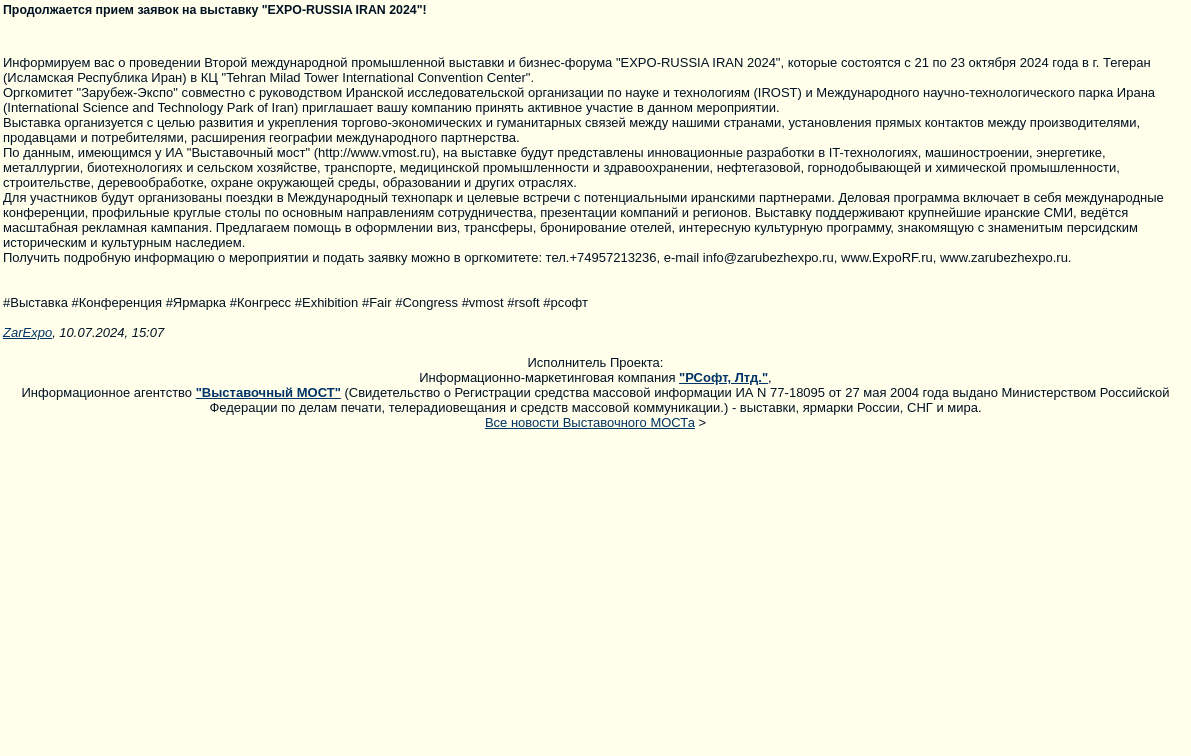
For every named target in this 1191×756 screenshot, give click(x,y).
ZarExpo (27, 332)
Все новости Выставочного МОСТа (590, 422)
